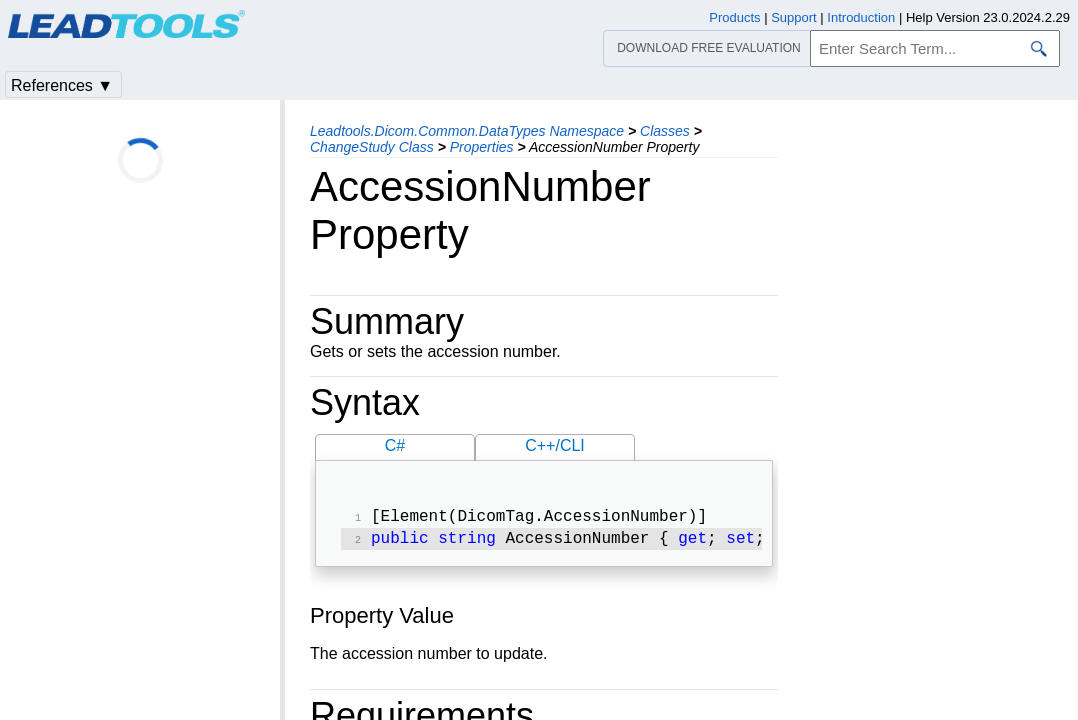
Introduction (861, 17)
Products (734, 17)
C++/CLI (555, 445)
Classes (665, 131)
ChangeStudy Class (372, 147)
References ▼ (62, 85)
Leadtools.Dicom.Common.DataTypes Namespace (467, 131)
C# (395, 445)
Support (794, 17)
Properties (482, 147)
